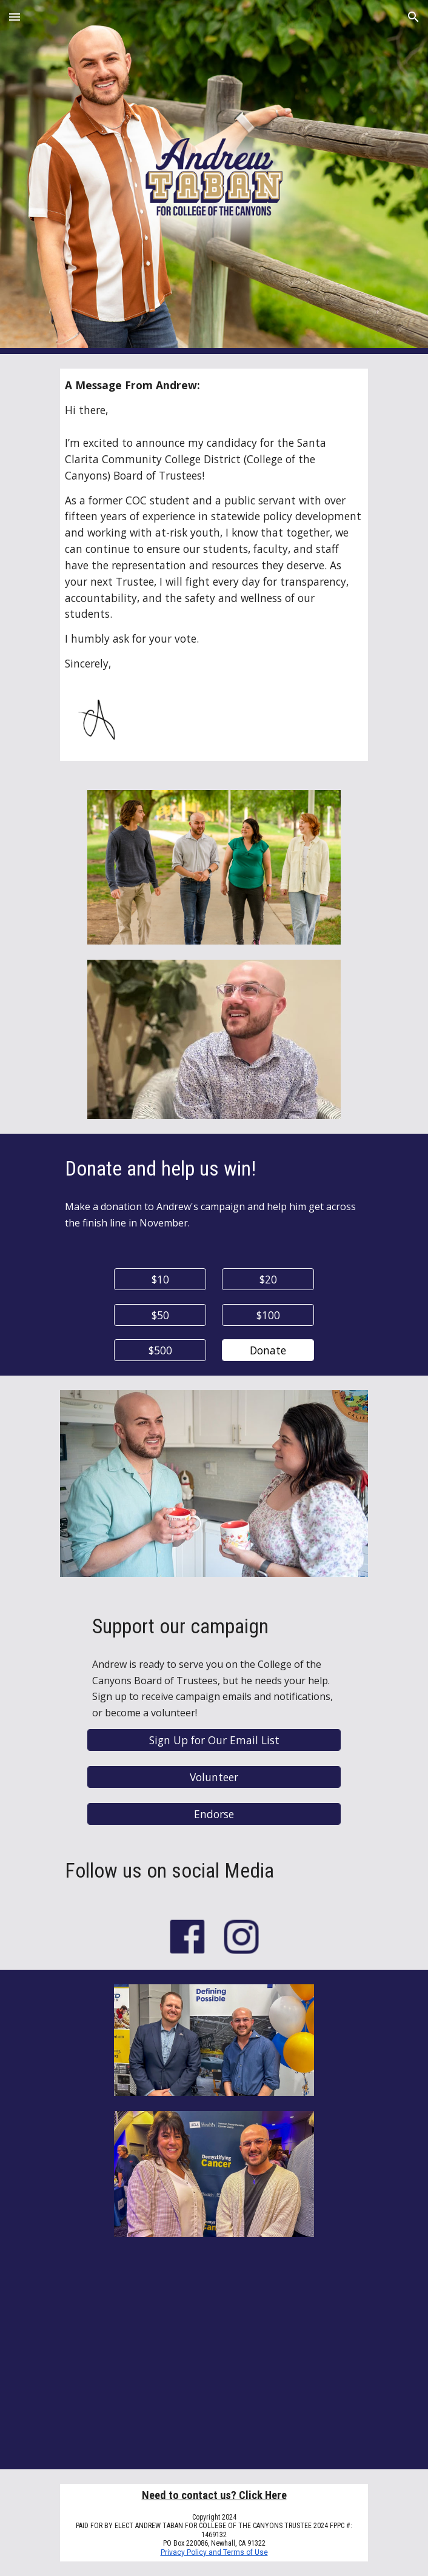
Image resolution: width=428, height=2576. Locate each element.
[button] (14, 16)
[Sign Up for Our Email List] (214, 1740)
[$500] (160, 1350)
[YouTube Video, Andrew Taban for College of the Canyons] (213, 2360)
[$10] (160, 1279)
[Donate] (267, 1350)
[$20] (267, 1279)
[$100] (267, 1314)
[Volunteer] (214, 1777)
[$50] (160, 1314)
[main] (213, 524)
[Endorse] (214, 1814)
